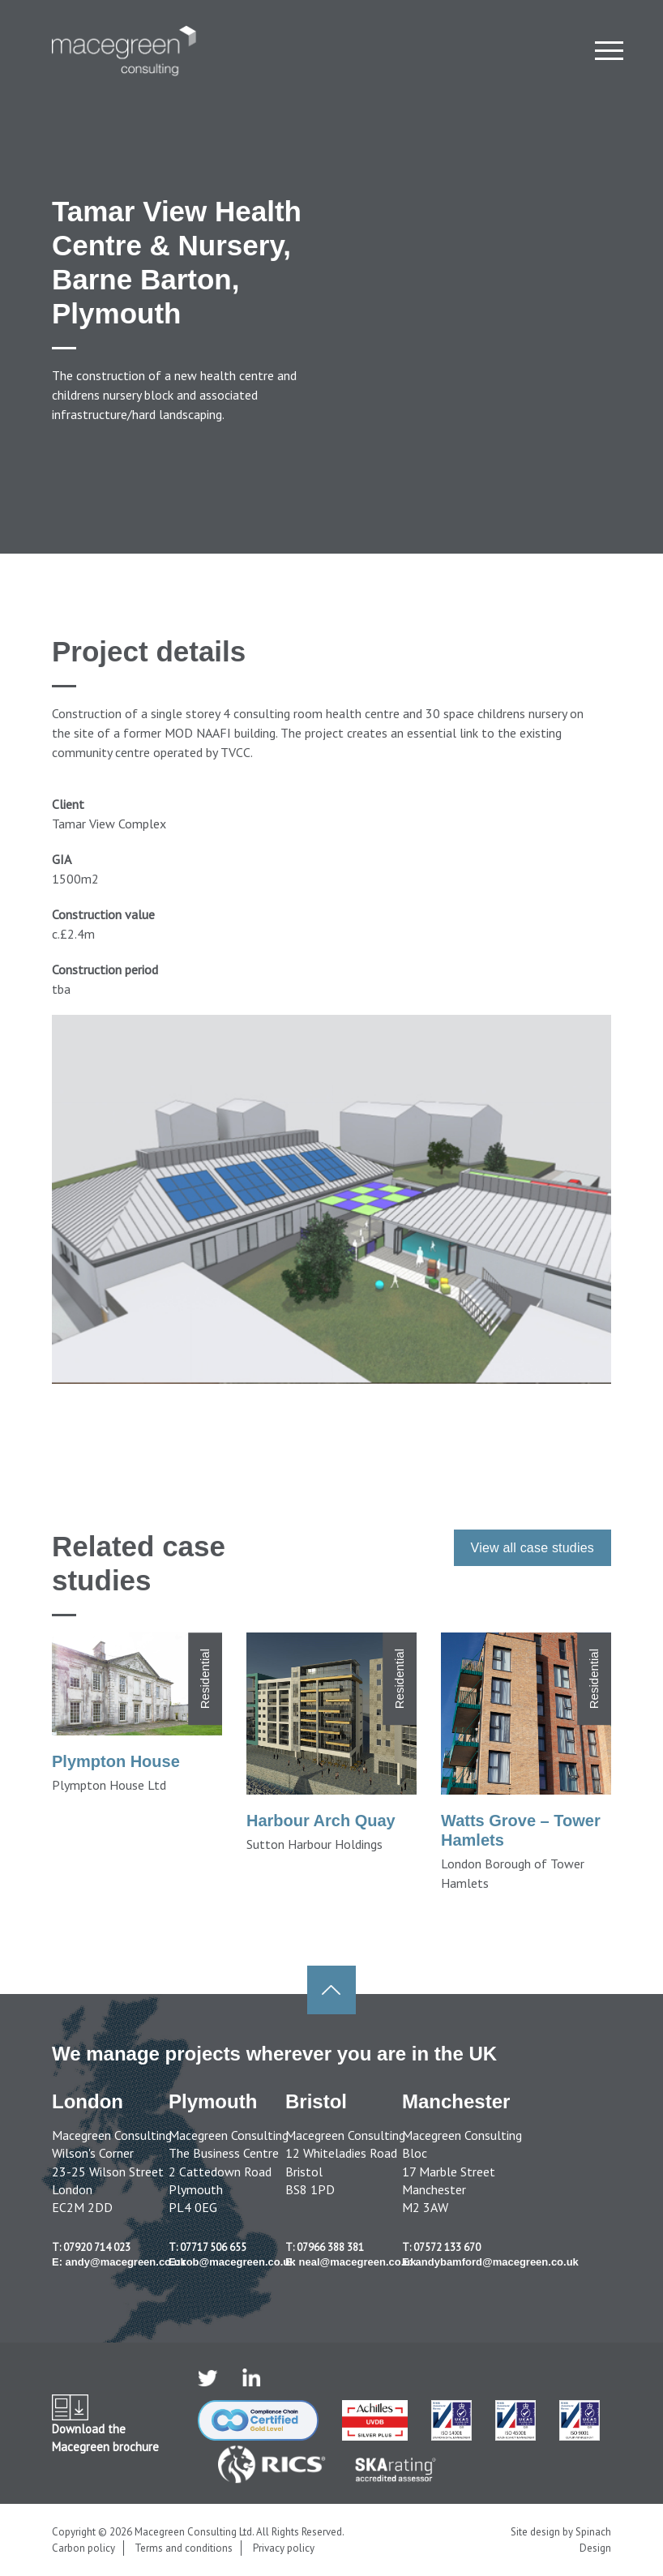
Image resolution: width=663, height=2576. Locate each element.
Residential (205, 1679)
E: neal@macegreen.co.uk (351, 2262)
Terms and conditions (184, 2548)
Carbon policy (83, 2548)
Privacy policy (283, 2548)
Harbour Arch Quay (321, 1820)
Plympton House (116, 1761)
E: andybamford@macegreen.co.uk (490, 2262)
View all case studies (532, 1548)
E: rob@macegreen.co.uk (232, 2262)
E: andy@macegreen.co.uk (119, 2262)
